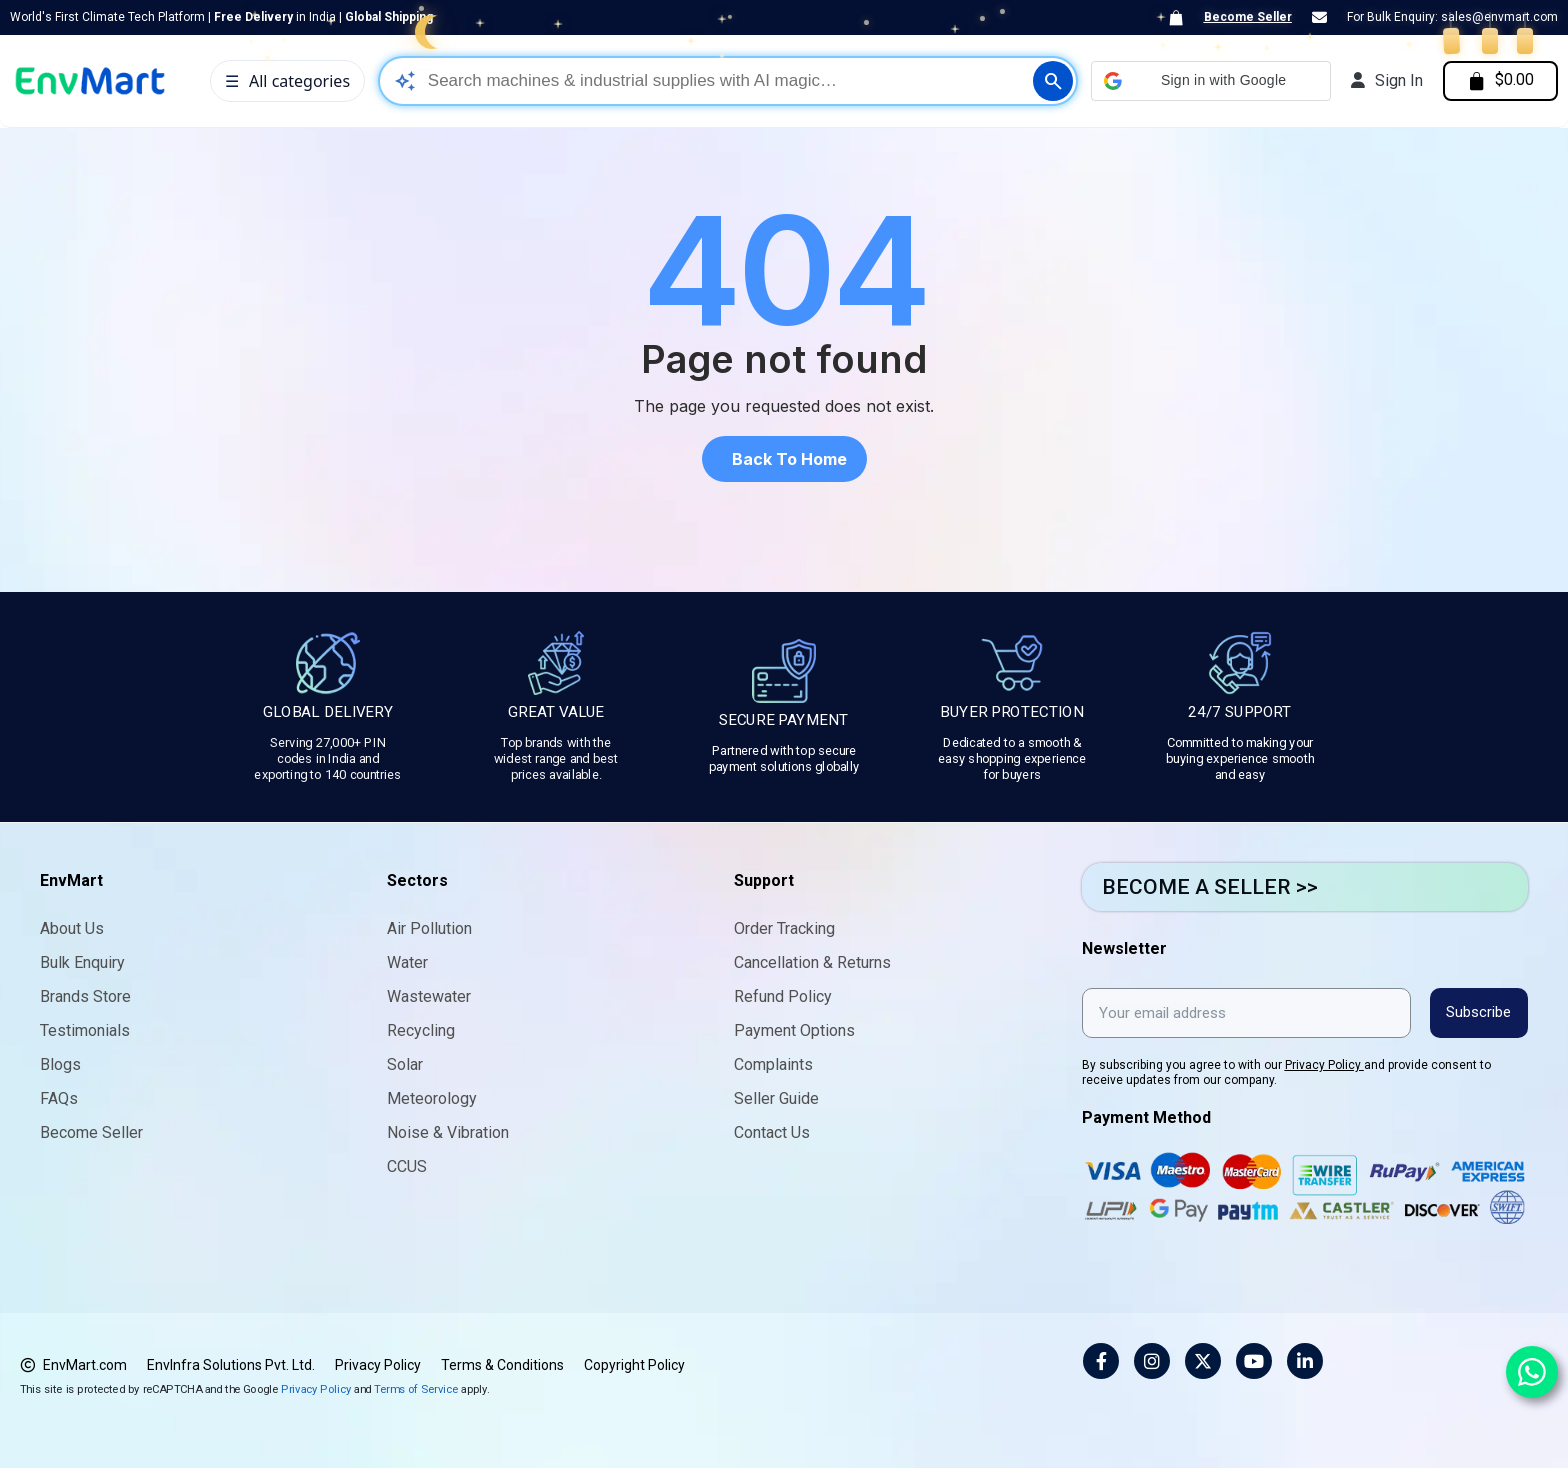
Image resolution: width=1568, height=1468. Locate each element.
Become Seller (1248, 17)
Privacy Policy (1324, 1064)
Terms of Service (416, 1387)
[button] (1207, 81)
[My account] (1383, 81)
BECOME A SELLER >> (1210, 887)
